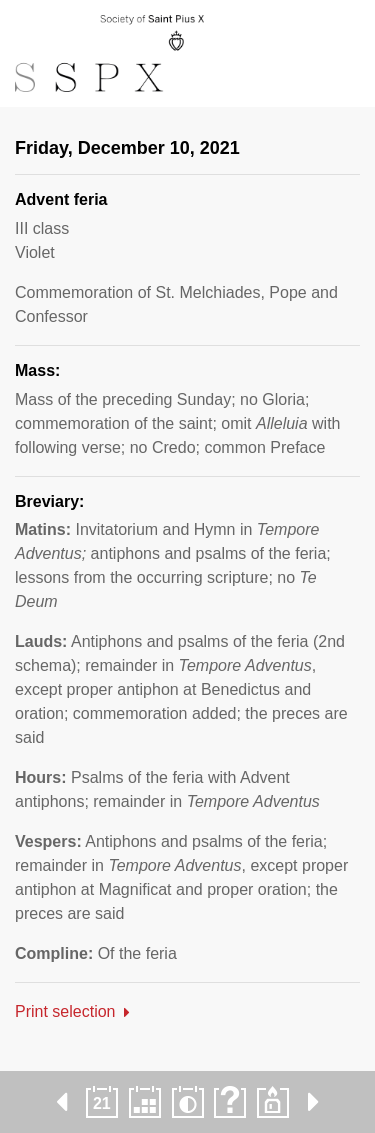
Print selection (65, 1011)
